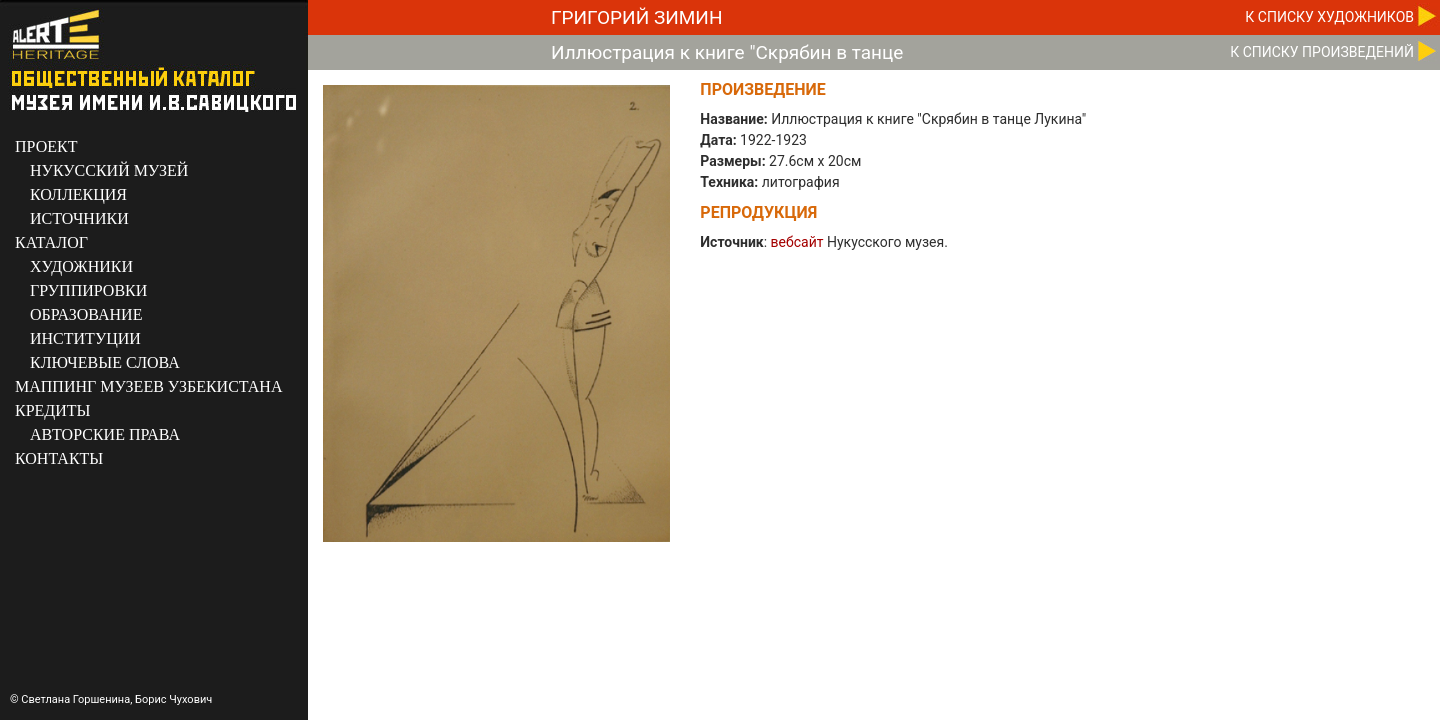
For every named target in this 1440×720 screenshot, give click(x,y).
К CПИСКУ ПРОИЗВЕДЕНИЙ (1322, 52)
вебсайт (797, 242)
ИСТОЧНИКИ (79, 218)
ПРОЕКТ (46, 146)
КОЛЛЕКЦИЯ (78, 194)
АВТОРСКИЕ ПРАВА (105, 434)
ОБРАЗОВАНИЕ (86, 314)
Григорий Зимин (636, 17)
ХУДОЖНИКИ (81, 266)
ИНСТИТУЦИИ (85, 338)
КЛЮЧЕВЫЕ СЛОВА (105, 362)
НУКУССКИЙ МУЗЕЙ (109, 170)
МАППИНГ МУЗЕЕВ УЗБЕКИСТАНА (148, 386)
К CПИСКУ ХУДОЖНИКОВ (1329, 17)
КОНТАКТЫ (59, 458)
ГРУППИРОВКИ (88, 290)
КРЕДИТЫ (53, 410)
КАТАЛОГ (51, 242)
